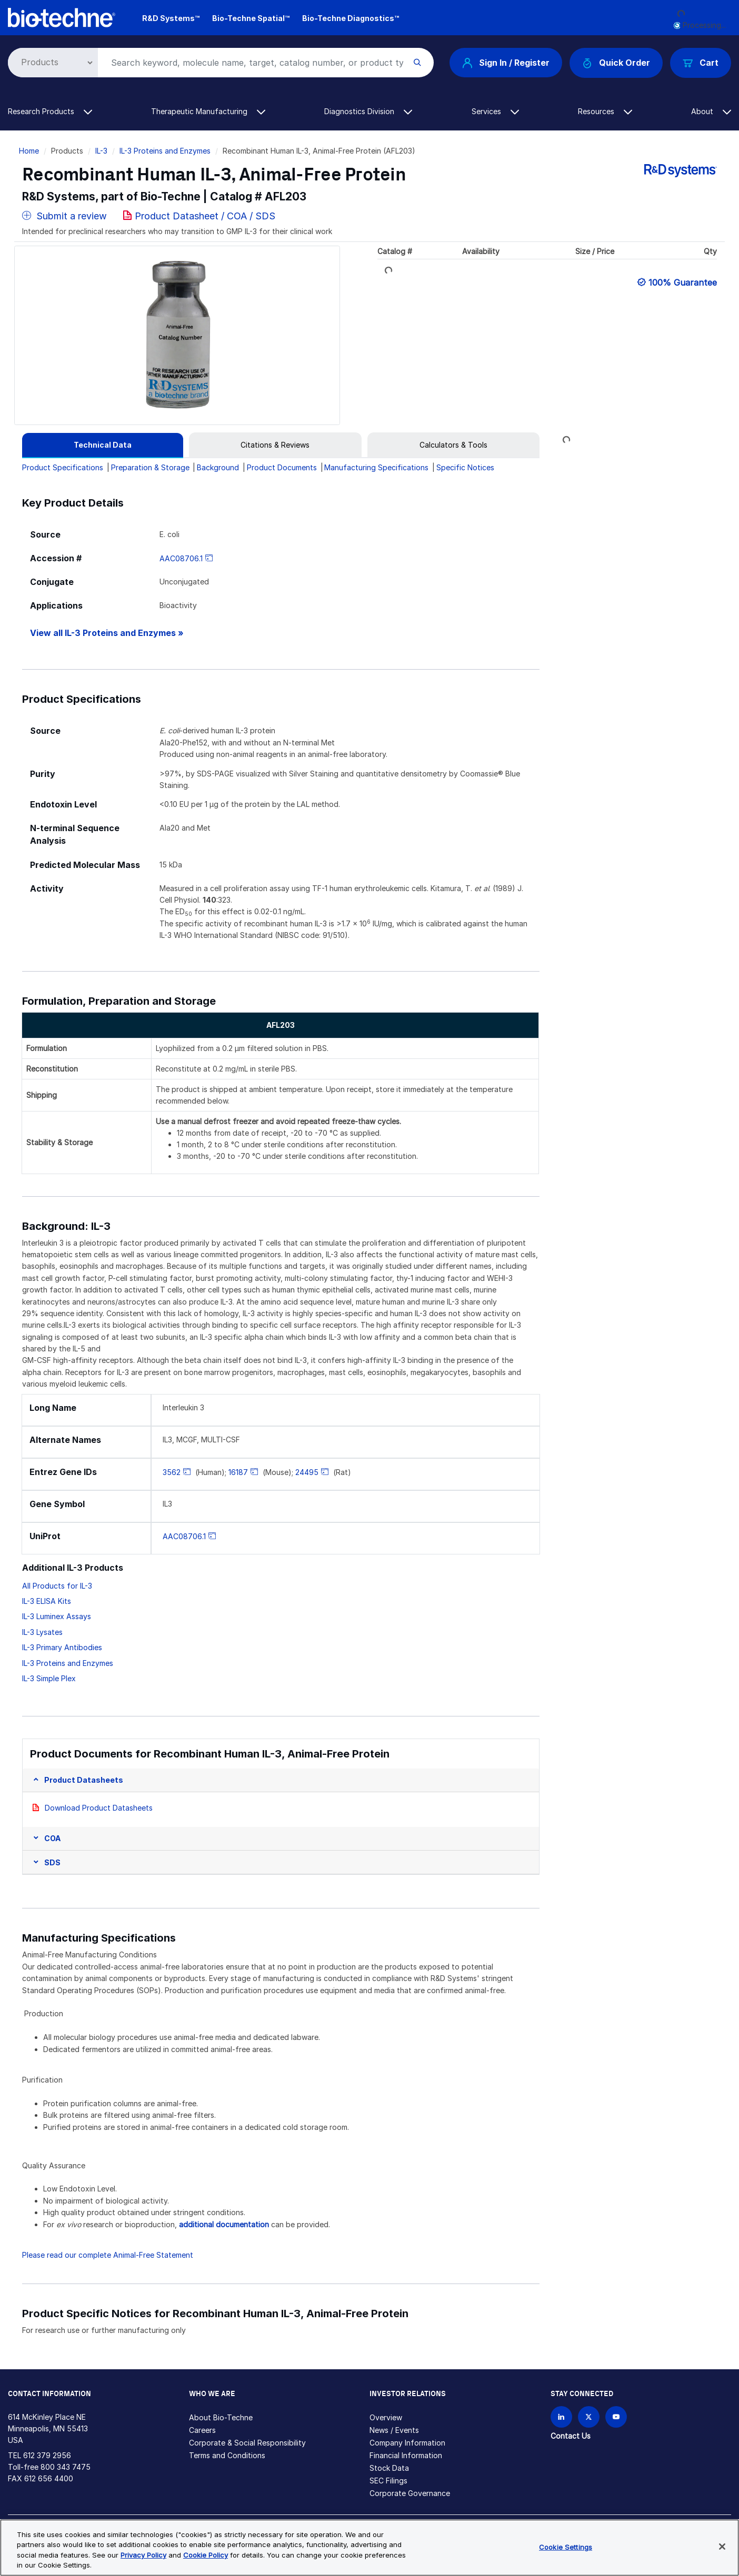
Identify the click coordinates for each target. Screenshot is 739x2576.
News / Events (394, 2430)
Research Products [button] (50, 111)
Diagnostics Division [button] (368, 111)
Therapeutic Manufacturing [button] (208, 111)
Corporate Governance (410, 2493)
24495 (306, 1472)
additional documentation (224, 2224)
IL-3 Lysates (42, 1632)
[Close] (722, 2546)
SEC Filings (388, 2480)
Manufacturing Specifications (376, 467)
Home (29, 150)
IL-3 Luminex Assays (56, 1616)
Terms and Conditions (227, 2455)
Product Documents (282, 467)
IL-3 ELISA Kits (46, 1601)
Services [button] (495, 111)
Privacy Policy (143, 2555)
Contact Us (571, 2435)
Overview (386, 2417)
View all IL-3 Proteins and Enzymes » (107, 633)
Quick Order (616, 62)
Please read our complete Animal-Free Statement (107, 2254)
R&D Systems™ (170, 18)
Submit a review (64, 215)
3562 (172, 1472)
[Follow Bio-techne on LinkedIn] (561, 2416)
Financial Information (406, 2455)
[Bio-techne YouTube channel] (616, 2416)
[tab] (102, 445)
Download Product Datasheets (99, 1807)
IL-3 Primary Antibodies (62, 1647)
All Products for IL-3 (57, 1585)
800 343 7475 (66, 2466)
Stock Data (389, 2467)
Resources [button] (605, 111)
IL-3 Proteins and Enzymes (165, 150)
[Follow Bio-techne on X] (589, 2416)
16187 (238, 1472)
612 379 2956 (47, 2455)
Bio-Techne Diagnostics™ (350, 18)
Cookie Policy (205, 2555)
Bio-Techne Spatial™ (250, 18)
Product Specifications (62, 467)
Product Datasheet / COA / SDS (205, 215)
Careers (202, 2430)
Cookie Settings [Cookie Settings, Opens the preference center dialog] (565, 2547)
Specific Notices (465, 467)
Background (218, 467)
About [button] (711, 111)
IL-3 (101, 150)
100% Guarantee (682, 282)
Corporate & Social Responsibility (247, 2442)
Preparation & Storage (150, 467)
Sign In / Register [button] (506, 62)
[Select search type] (51, 62)
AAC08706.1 (181, 558)
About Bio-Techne (221, 2417)
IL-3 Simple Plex (49, 1678)
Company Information (407, 2442)
